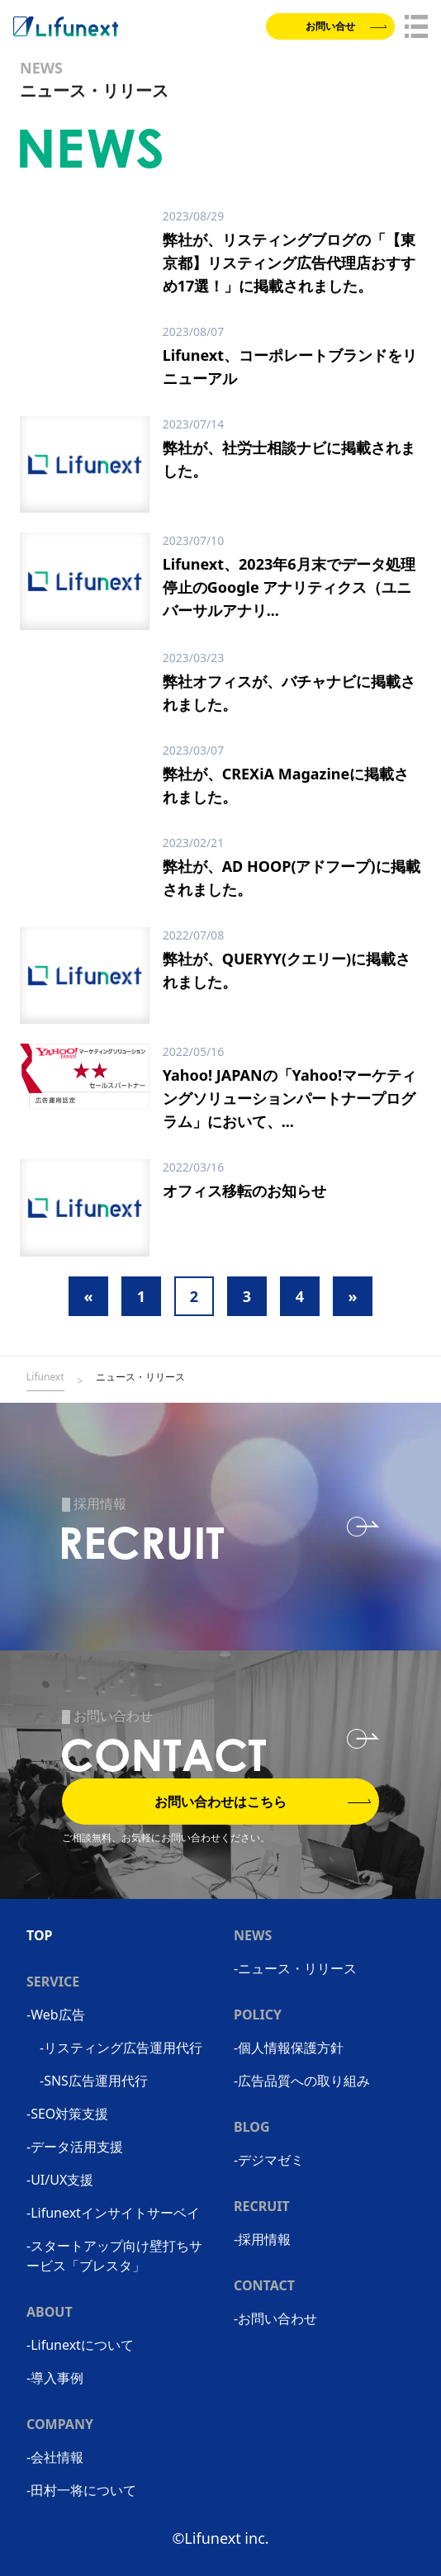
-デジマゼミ (269, 2160)
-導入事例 (54, 2378)
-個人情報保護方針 (289, 2048)
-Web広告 (55, 2014)
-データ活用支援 (74, 2147)
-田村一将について (81, 2490)
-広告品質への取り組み (302, 2081)
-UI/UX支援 (59, 2180)
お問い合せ (346, 26)
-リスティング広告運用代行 (121, 2048)
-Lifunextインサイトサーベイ (113, 2213)
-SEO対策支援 (67, 2114)
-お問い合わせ (275, 2318)
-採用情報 (262, 2239)
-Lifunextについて (80, 2345)
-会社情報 (54, 2457)
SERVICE (52, 1981)
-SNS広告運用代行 (94, 2081)
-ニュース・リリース (295, 1968)
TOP (39, 1935)
